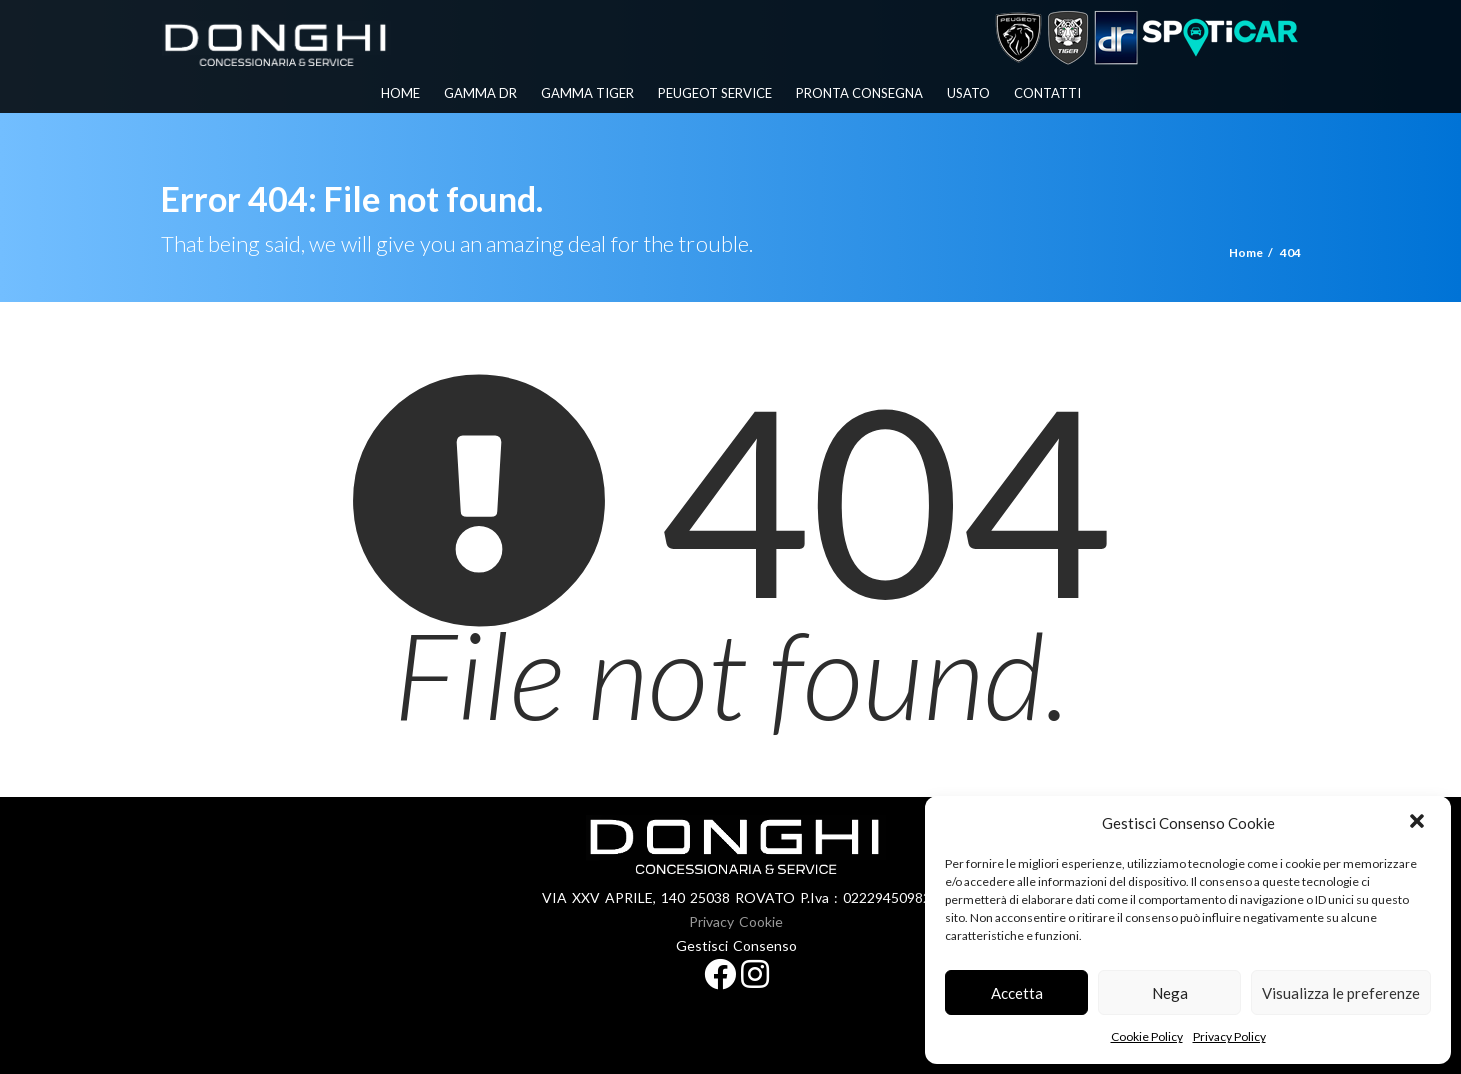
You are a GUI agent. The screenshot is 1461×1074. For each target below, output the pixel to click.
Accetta (1017, 993)
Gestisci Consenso (736, 945)
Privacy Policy (1229, 1036)
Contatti (1047, 93)
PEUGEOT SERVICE (715, 93)
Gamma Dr (480, 93)
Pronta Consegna (859, 93)
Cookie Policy (1147, 1036)
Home (400, 93)
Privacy (711, 921)
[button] (1419, 823)
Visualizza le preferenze (1341, 993)
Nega (1170, 993)
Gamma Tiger (587, 93)
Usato (968, 93)
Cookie (761, 921)
